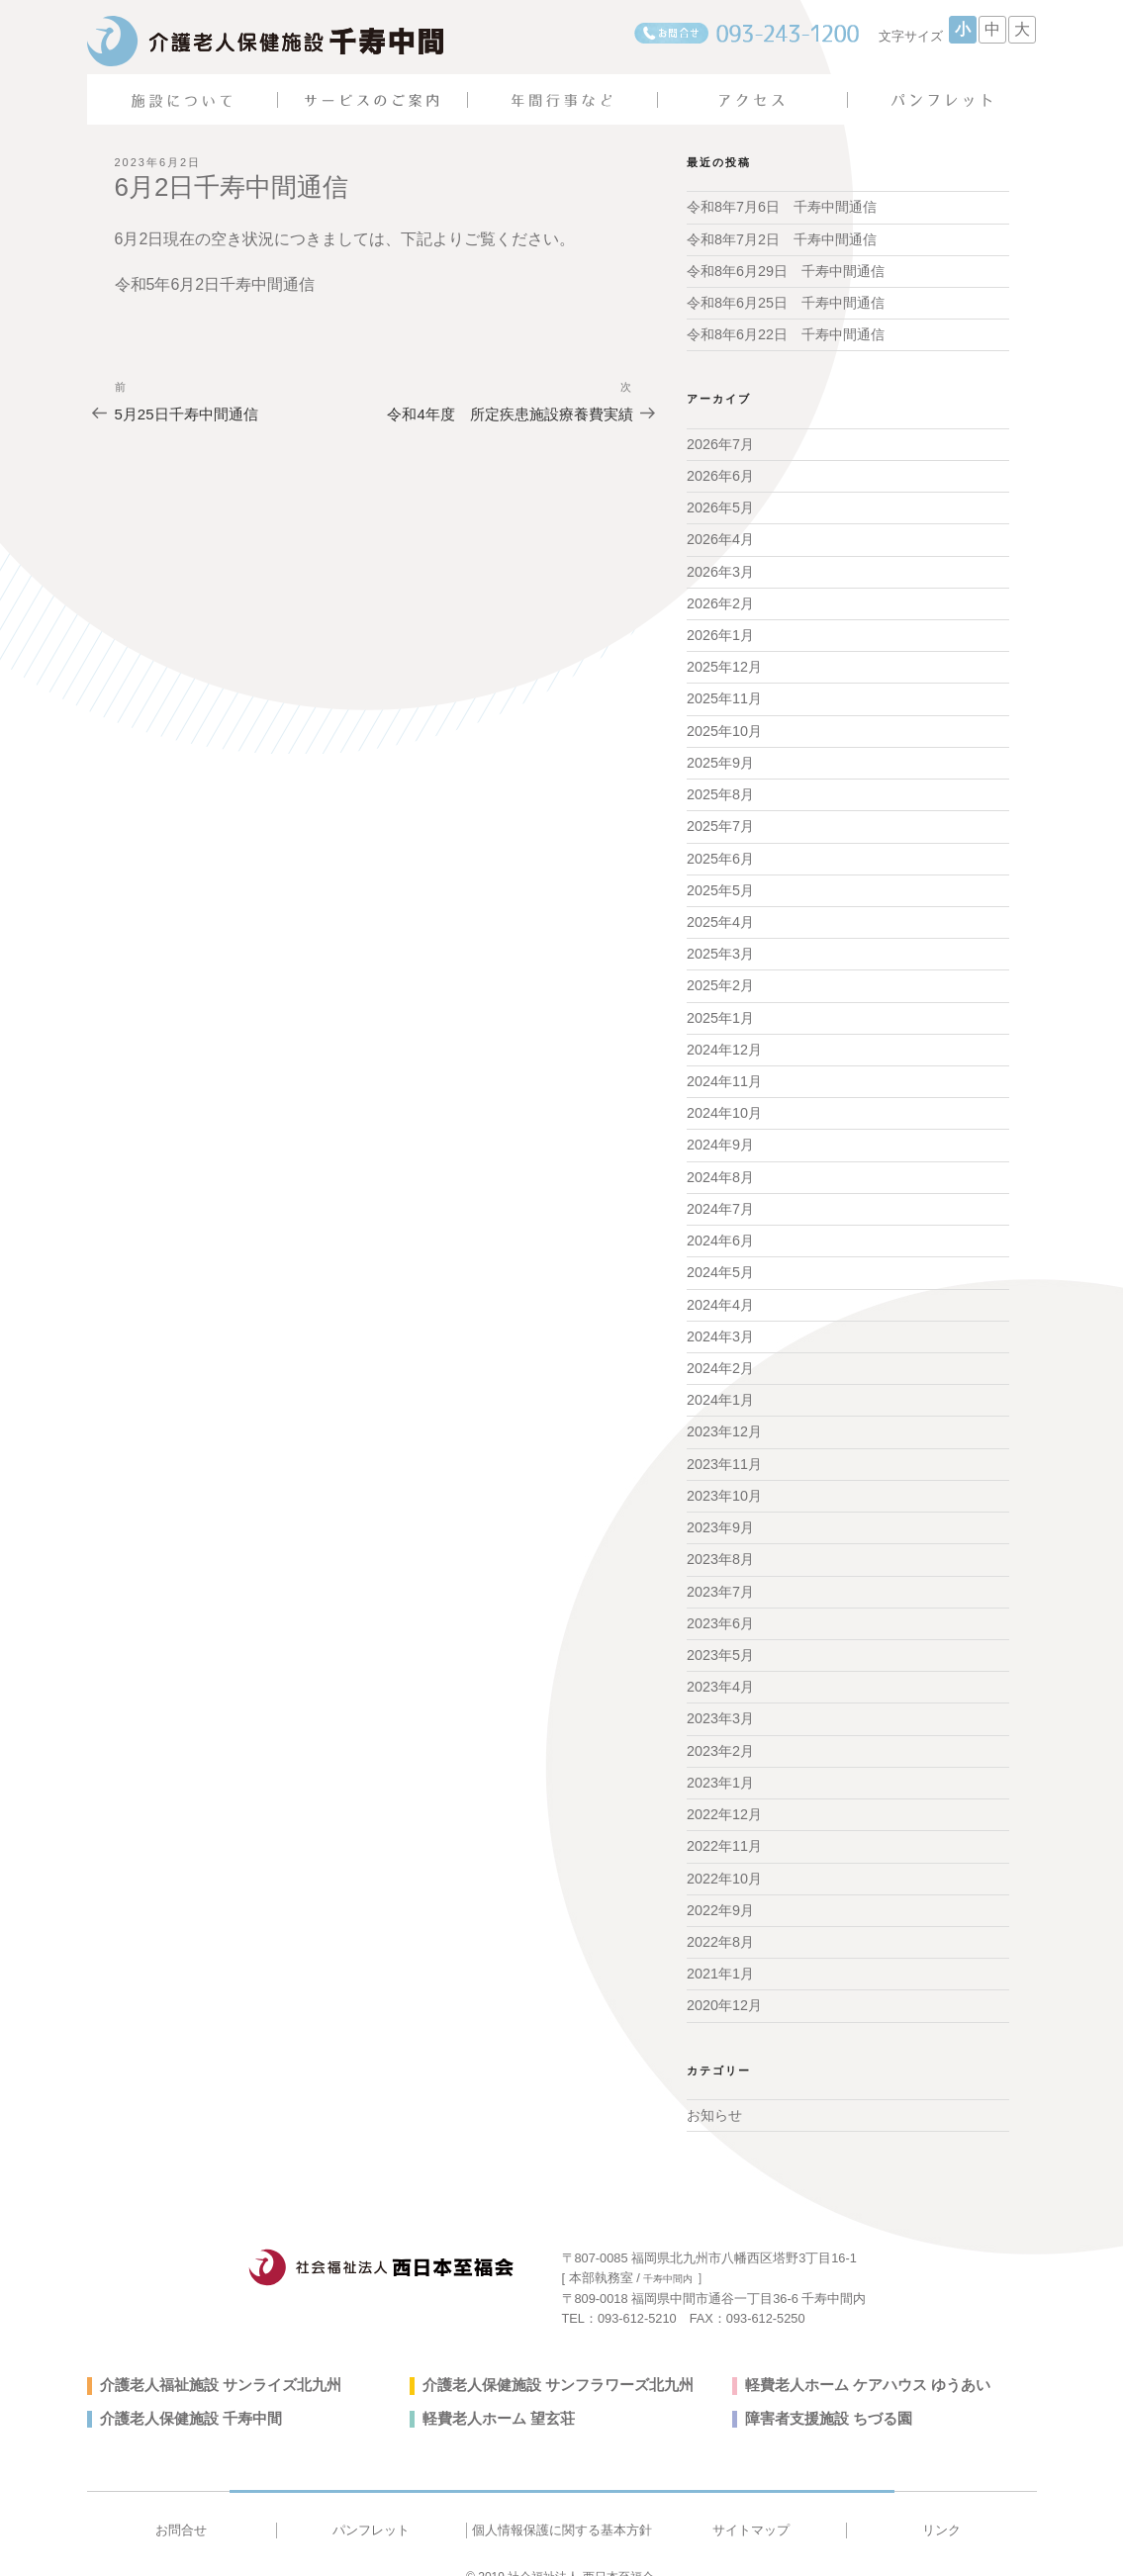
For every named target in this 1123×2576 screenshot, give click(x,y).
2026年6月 (720, 473)
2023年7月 (720, 1574)
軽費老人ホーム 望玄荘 (493, 2395)
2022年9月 (720, 1888)
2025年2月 (720, 976)
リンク (941, 2506)
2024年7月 (720, 1197)
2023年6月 (720, 1605)
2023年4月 (720, 1669)
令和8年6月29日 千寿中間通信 (785, 270)
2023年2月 (720, 1731)
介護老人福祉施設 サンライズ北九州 (213, 2361)
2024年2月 (720, 1354)
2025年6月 (720, 851)
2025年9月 (720, 757)
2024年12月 (724, 1040)
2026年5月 (720, 504)
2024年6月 (720, 1228)
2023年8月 (720, 1542)
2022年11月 (724, 1826)
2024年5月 (720, 1259)
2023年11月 (724, 1448)
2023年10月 (724, 1480)
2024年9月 (720, 1134)
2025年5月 (720, 882)
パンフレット (371, 2506)
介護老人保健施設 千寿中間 (185, 2395)
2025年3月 (720, 945)
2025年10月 (724, 725)
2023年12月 (724, 1417)
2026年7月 (720, 442)
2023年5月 (720, 1637)
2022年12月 (724, 1794)
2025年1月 (720, 1008)
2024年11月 (724, 1070)
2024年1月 (720, 1385)
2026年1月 (720, 630)
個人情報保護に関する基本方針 (561, 2506)
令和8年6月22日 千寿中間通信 (785, 333)
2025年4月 (720, 914)
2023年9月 (720, 1511)
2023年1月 (720, 1763)
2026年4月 (720, 536)
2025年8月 (720, 787)
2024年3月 (720, 1323)
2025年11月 (724, 693)
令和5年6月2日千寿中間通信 (215, 284)
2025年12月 (724, 662)
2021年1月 (720, 1952)
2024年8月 (720, 1165)
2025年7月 (720, 819)
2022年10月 (724, 1857)
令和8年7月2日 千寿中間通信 (781, 238)
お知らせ (714, 2092)
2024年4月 (720, 1291)
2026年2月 (720, 599)
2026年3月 (720, 568)
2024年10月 (724, 1102)
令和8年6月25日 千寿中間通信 (785, 302)
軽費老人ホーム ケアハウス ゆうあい (860, 2361)
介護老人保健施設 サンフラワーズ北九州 (549, 2361)
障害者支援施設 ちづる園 (823, 2395)
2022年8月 (720, 1920)
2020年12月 (724, 1983)
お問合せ (181, 2506)
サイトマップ (751, 2506)
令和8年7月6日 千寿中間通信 (781, 207)
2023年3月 (720, 1699)
